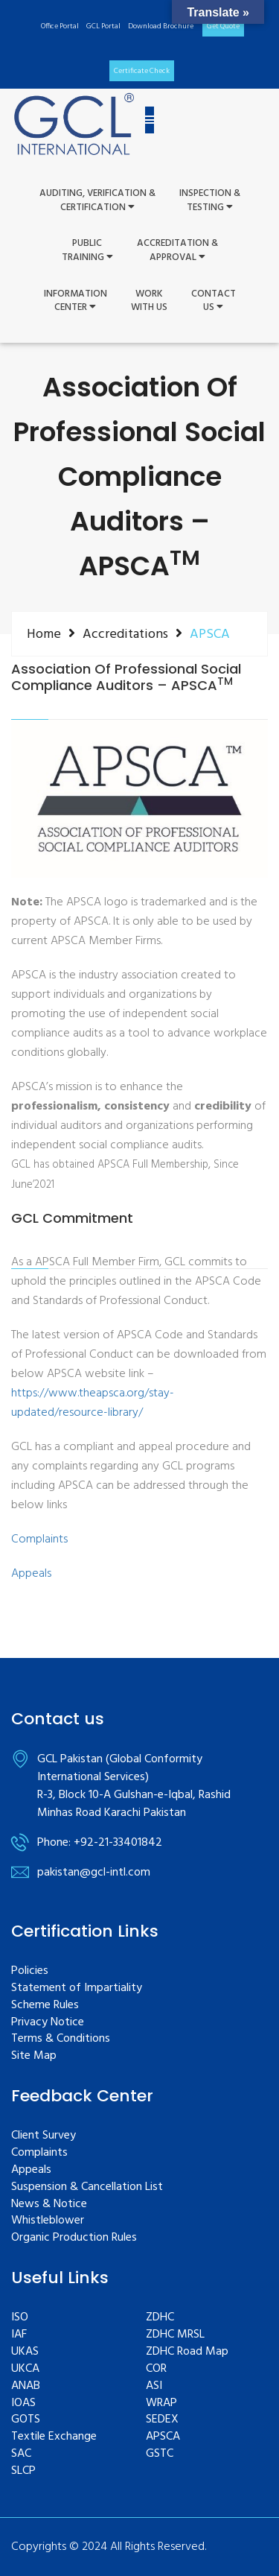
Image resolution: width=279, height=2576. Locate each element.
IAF (19, 2335)
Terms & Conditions (60, 2039)
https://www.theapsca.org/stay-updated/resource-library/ (92, 1403)
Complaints (39, 1539)
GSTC (159, 2454)
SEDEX (162, 2419)
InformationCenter (75, 301)
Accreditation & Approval (177, 251)
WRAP (161, 2403)
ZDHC (160, 2317)
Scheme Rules (45, 2005)
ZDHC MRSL (175, 2335)
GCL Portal (103, 26)
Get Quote (223, 26)
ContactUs (213, 301)
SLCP (23, 2471)
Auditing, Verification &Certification (97, 201)
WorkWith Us (149, 301)
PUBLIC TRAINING (87, 251)
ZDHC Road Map (187, 2352)
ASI (154, 2386)
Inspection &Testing (209, 201)
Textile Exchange (54, 2437)
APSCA (163, 2437)
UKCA (25, 2369)
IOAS (23, 2403)
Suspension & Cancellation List (87, 2187)
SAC (21, 2454)
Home (44, 634)
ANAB (25, 2386)
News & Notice (49, 2204)
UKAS (25, 2352)
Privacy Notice (47, 2022)
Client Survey (43, 2136)
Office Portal (60, 26)
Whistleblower (47, 2221)
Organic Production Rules (74, 2238)
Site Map (34, 2056)
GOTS (25, 2419)
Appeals (31, 1573)
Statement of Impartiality (76, 1988)
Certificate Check (142, 71)
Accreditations (125, 634)
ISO (19, 2317)
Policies (29, 1971)
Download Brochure (160, 26)
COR (156, 2369)
